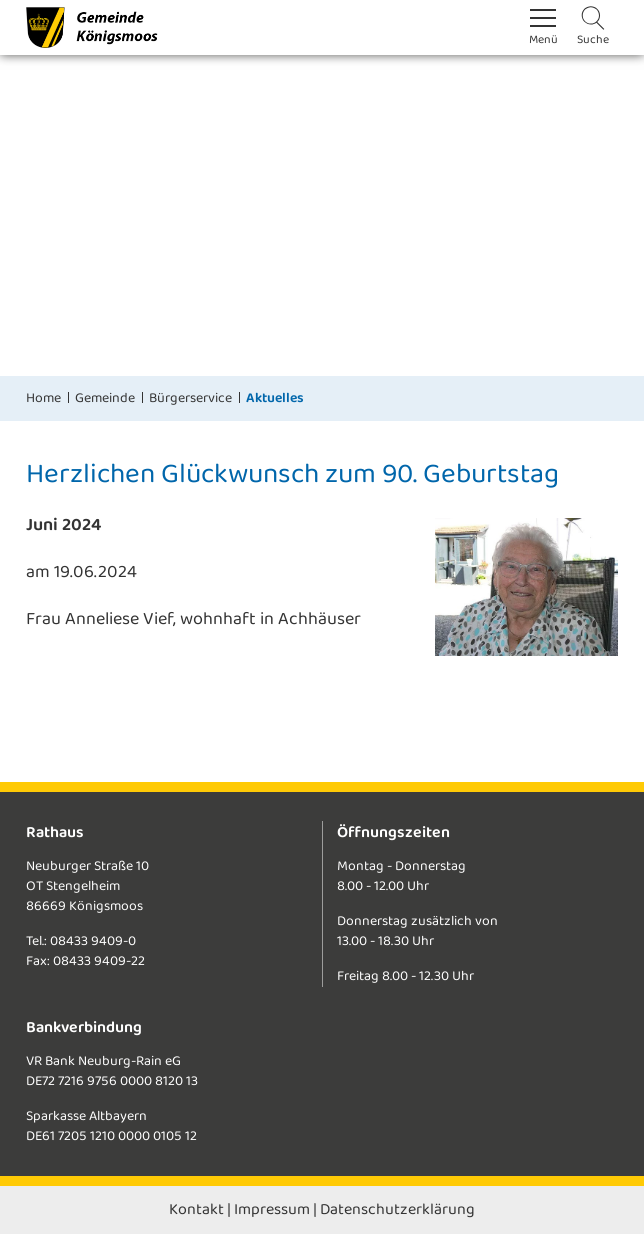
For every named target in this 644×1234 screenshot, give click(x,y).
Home (43, 398)
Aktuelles (275, 398)
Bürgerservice (190, 398)
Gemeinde (105, 398)
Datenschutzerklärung (397, 1209)
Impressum (272, 1209)
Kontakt (196, 1209)
